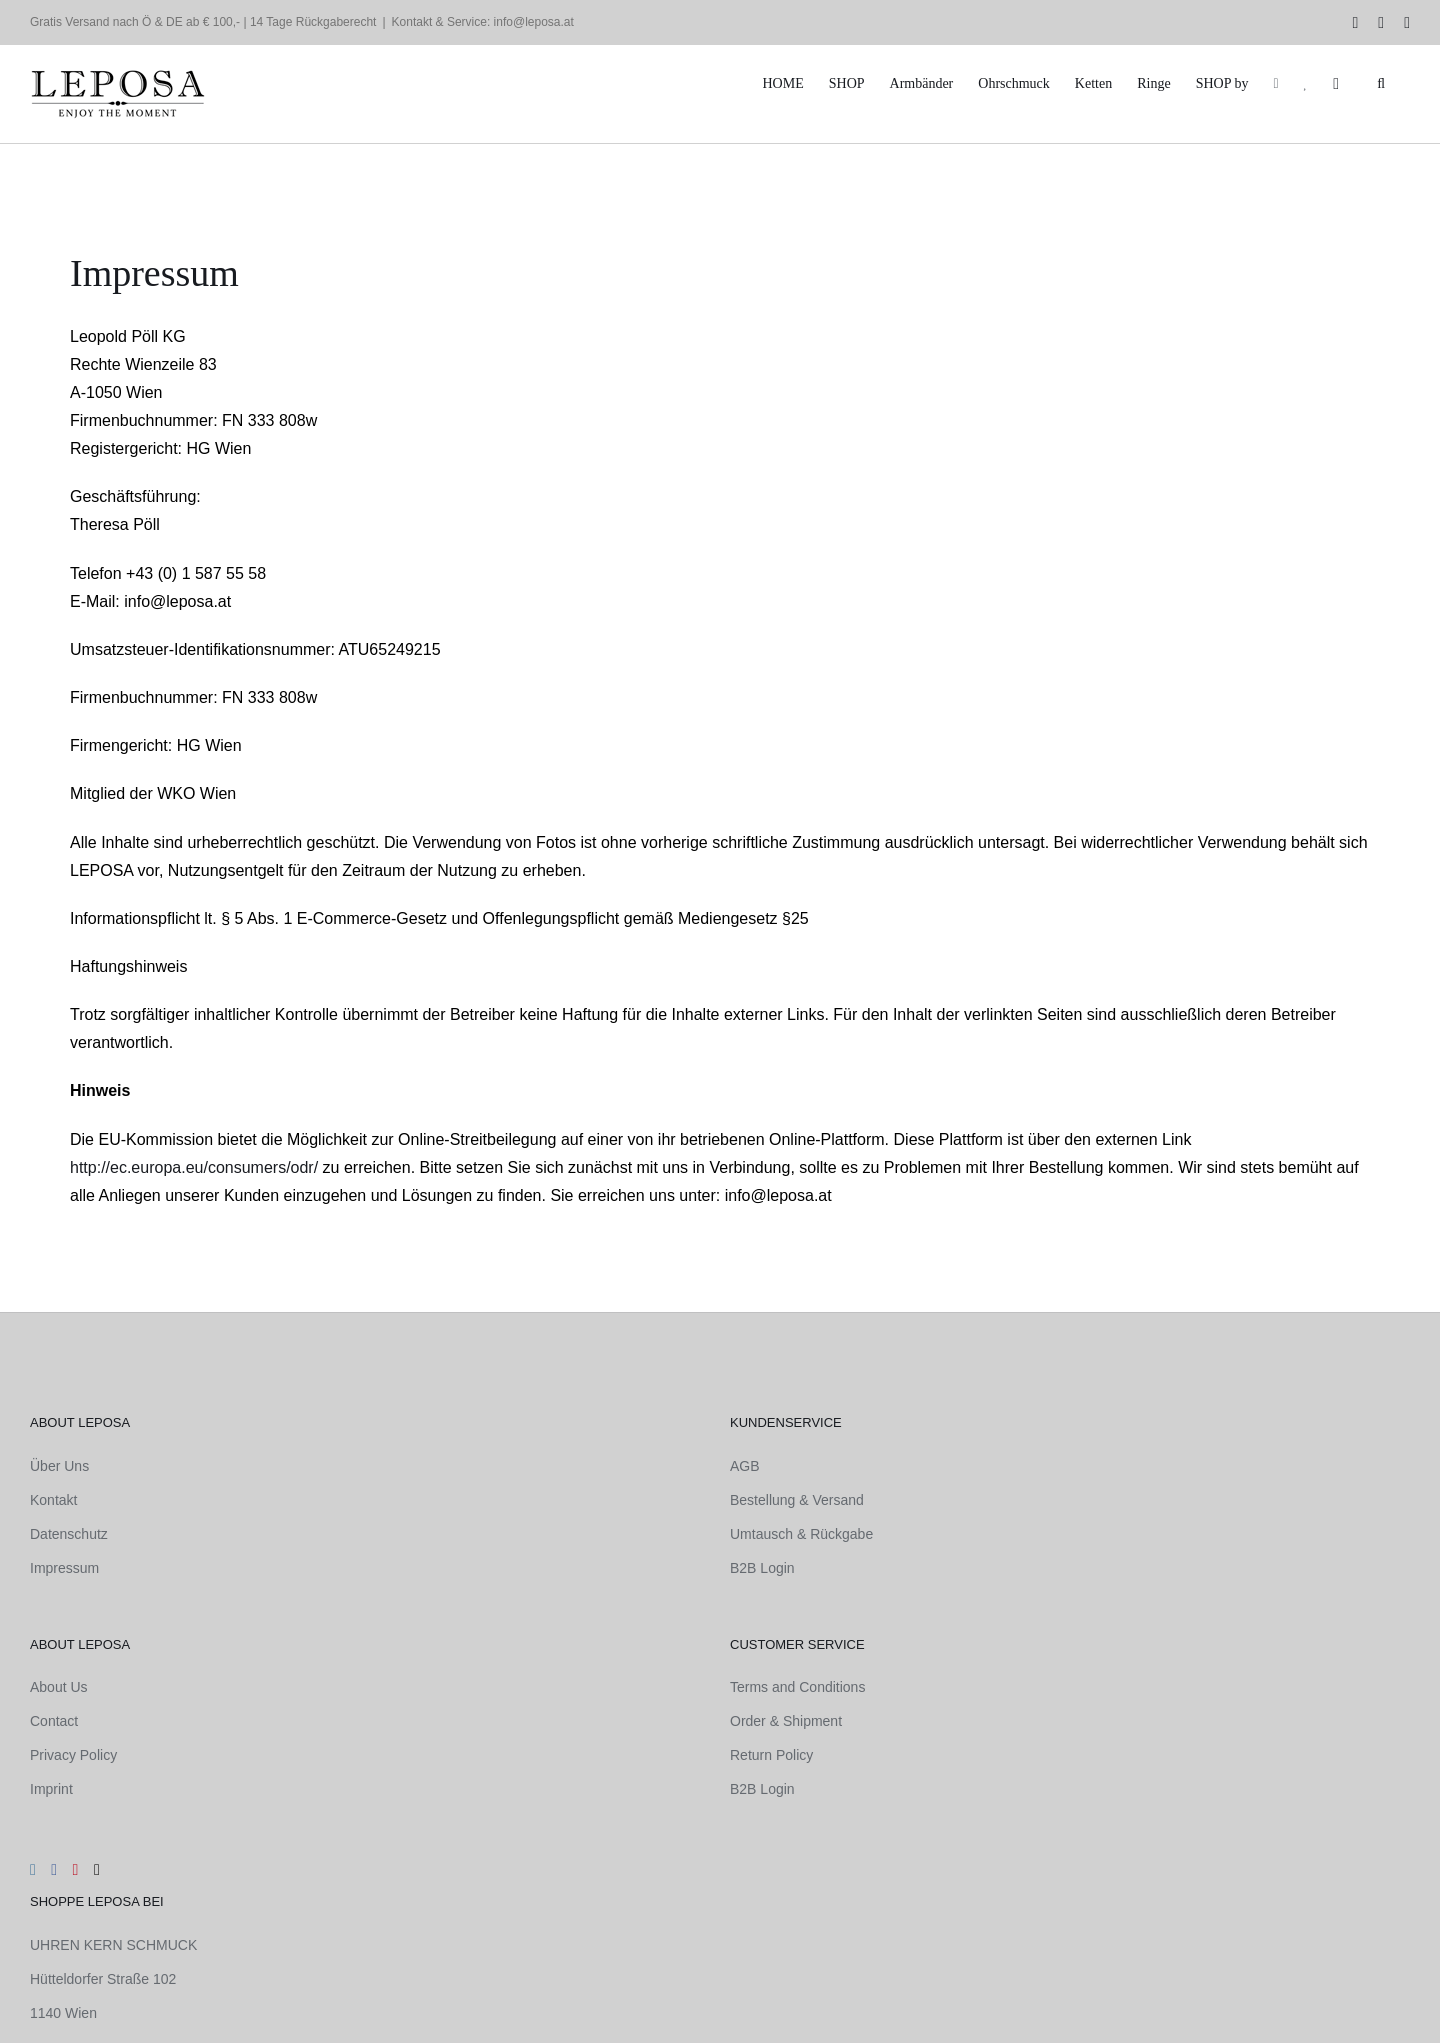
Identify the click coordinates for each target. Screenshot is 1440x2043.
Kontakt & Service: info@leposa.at (483, 22)
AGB (745, 1466)
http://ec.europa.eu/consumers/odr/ (194, 1167)
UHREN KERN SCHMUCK (113, 1945)
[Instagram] (33, 1870)
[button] (1381, 83)
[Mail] (97, 1870)
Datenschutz (69, 1534)
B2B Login (762, 1568)
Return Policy (771, 1755)
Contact (54, 1721)
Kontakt (53, 1500)
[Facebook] (54, 1870)
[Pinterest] (76, 1870)
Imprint (51, 1789)
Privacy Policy (73, 1755)
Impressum (64, 1568)
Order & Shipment (786, 1721)
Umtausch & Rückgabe (801, 1534)
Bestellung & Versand (797, 1500)
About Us (59, 1687)
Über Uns (59, 1466)
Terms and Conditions (797, 1687)
